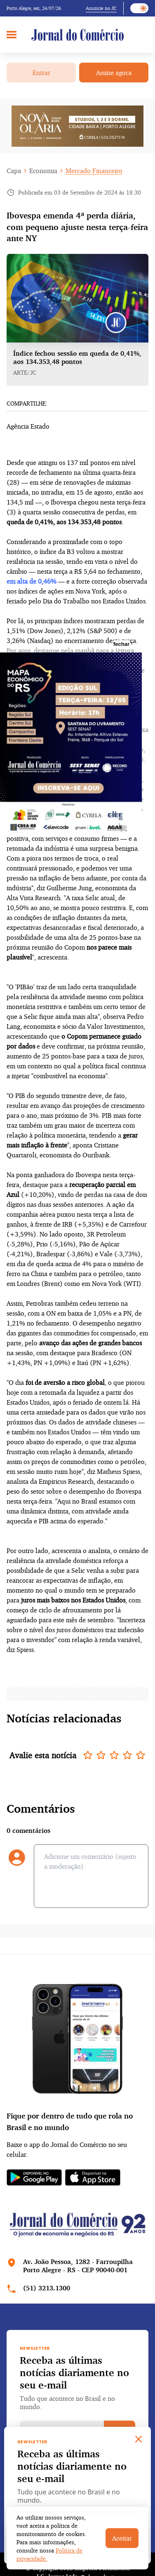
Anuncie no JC (101, 8)
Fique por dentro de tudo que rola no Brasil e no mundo (70, 2121)
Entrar (41, 72)
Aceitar (122, 2538)
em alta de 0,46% (31, 581)
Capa (14, 171)
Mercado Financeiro (94, 171)
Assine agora (114, 72)
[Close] (138, 2439)
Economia (43, 171)
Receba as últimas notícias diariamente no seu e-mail (74, 2372)
